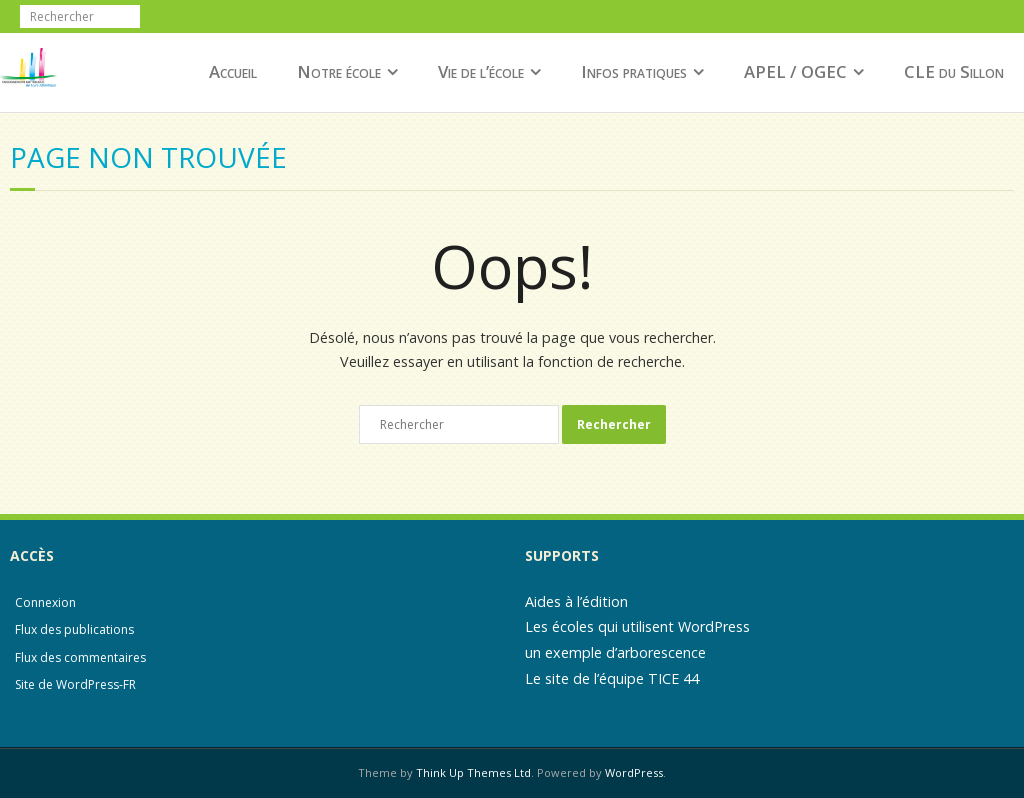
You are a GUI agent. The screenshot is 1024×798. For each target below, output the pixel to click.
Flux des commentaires (80, 657)
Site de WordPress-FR (75, 684)
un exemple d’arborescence (615, 652)
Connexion (45, 602)
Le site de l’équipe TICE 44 (612, 678)
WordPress (634, 772)
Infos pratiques (634, 71)
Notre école (339, 71)
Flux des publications (74, 629)
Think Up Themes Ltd (473, 772)
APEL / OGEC (795, 71)
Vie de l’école (481, 71)
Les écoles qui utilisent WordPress (637, 626)
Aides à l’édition (576, 601)
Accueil (233, 71)
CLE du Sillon (954, 71)
